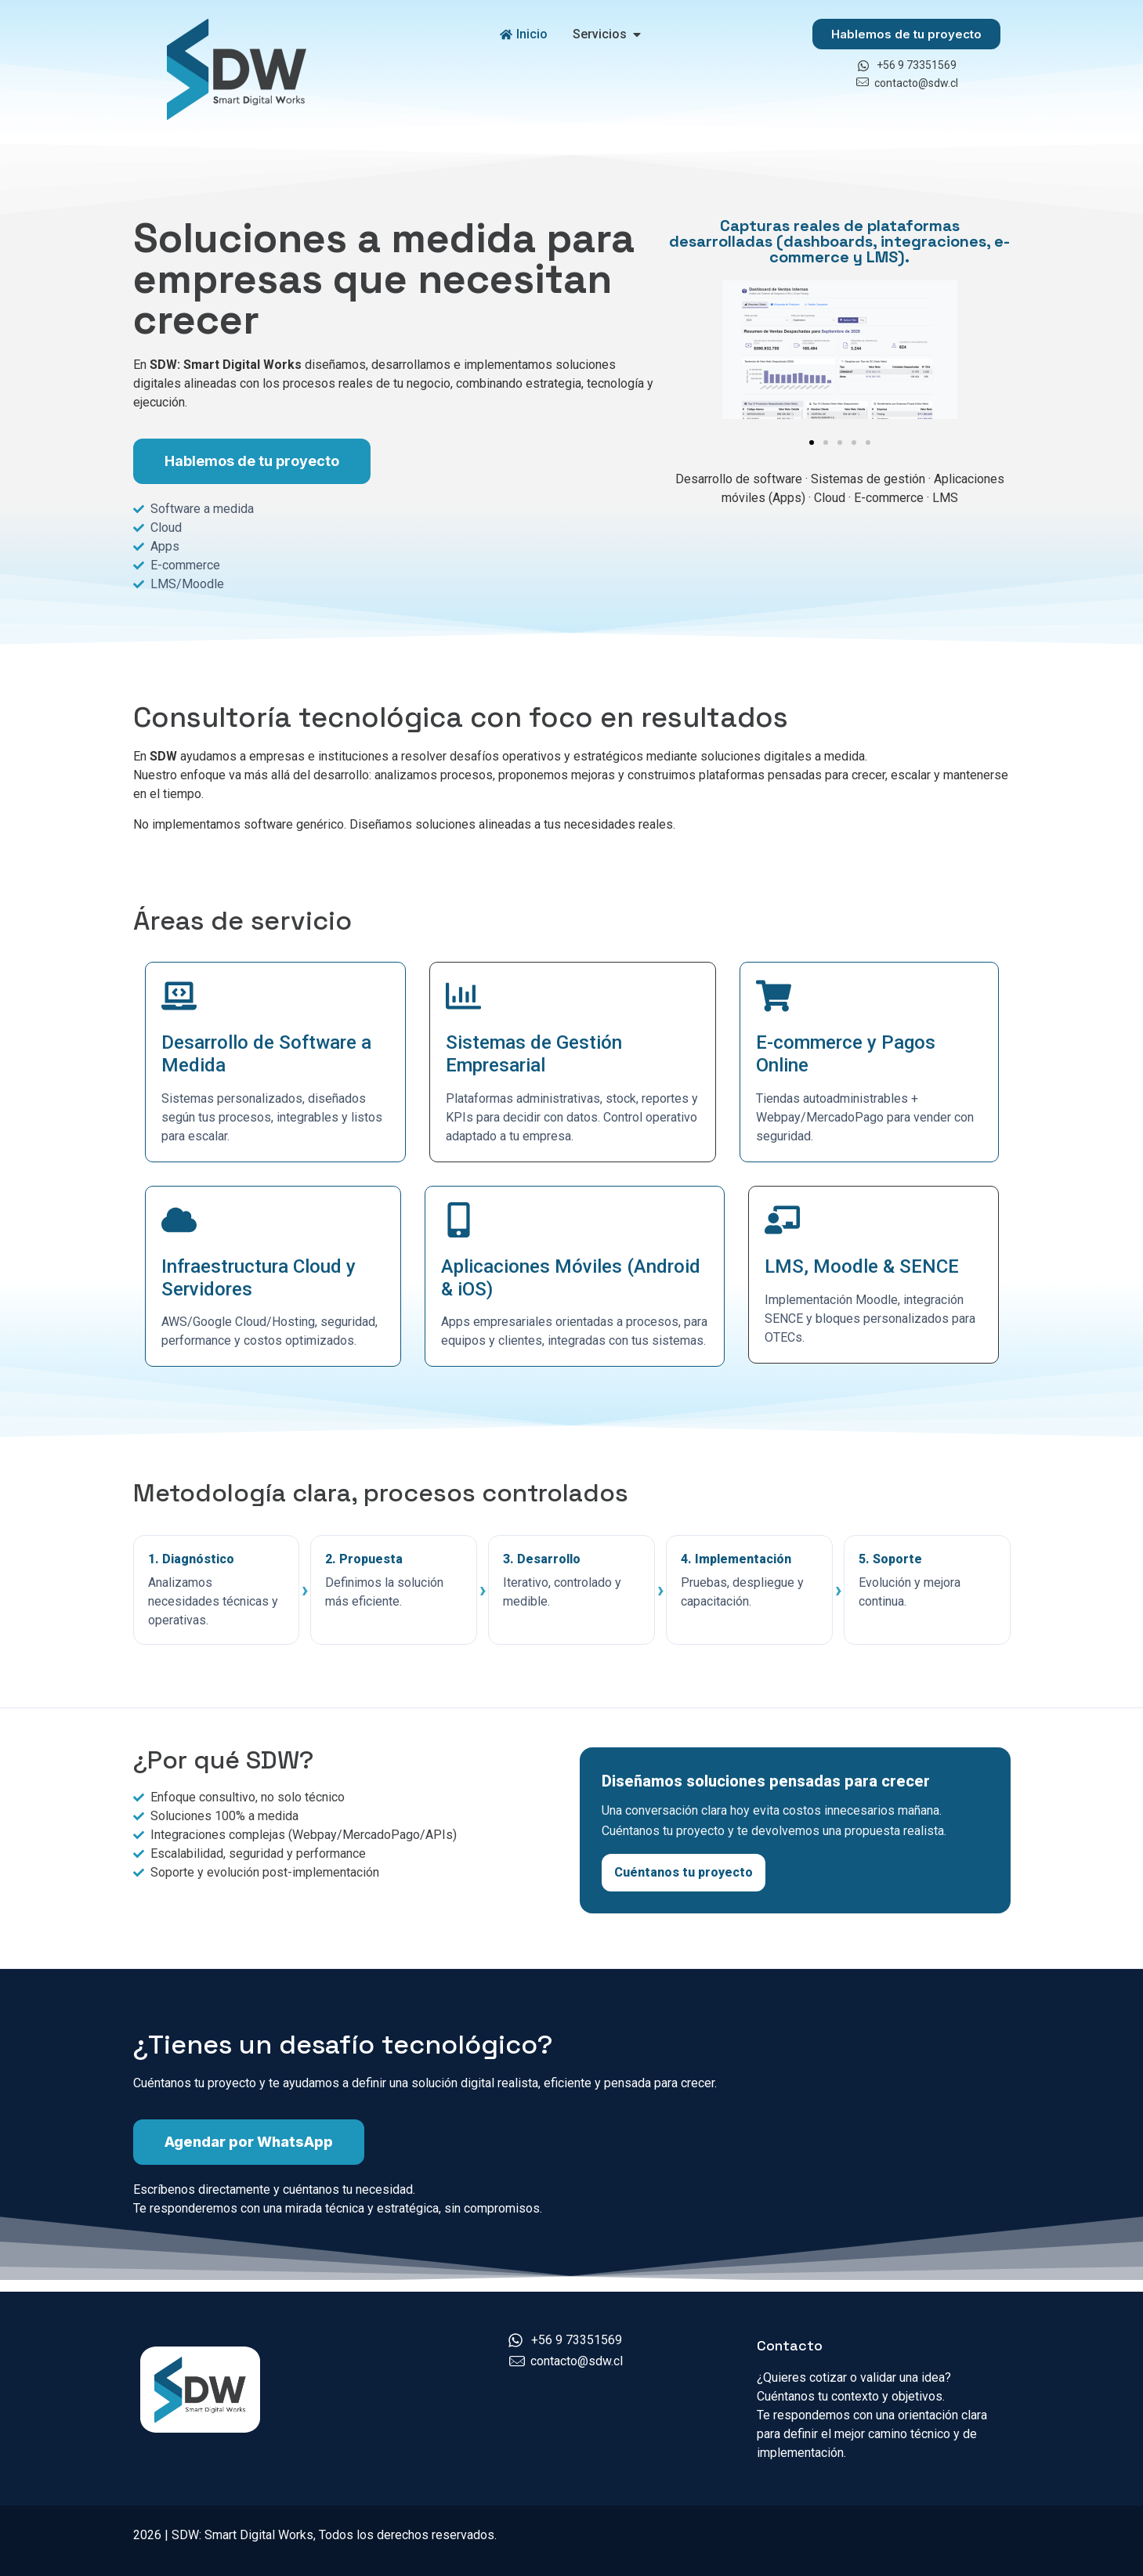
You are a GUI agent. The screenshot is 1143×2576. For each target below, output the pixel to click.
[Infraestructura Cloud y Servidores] (179, 1219)
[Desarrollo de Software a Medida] (179, 995)
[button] (811, 442)
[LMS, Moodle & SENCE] (782, 1219)
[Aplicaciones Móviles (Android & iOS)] (458, 1219)
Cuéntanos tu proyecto (683, 1872)
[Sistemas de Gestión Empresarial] (463, 995)
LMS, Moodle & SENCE (862, 1266)
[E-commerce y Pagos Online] (773, 995)
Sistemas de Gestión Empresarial (534, 1053)
